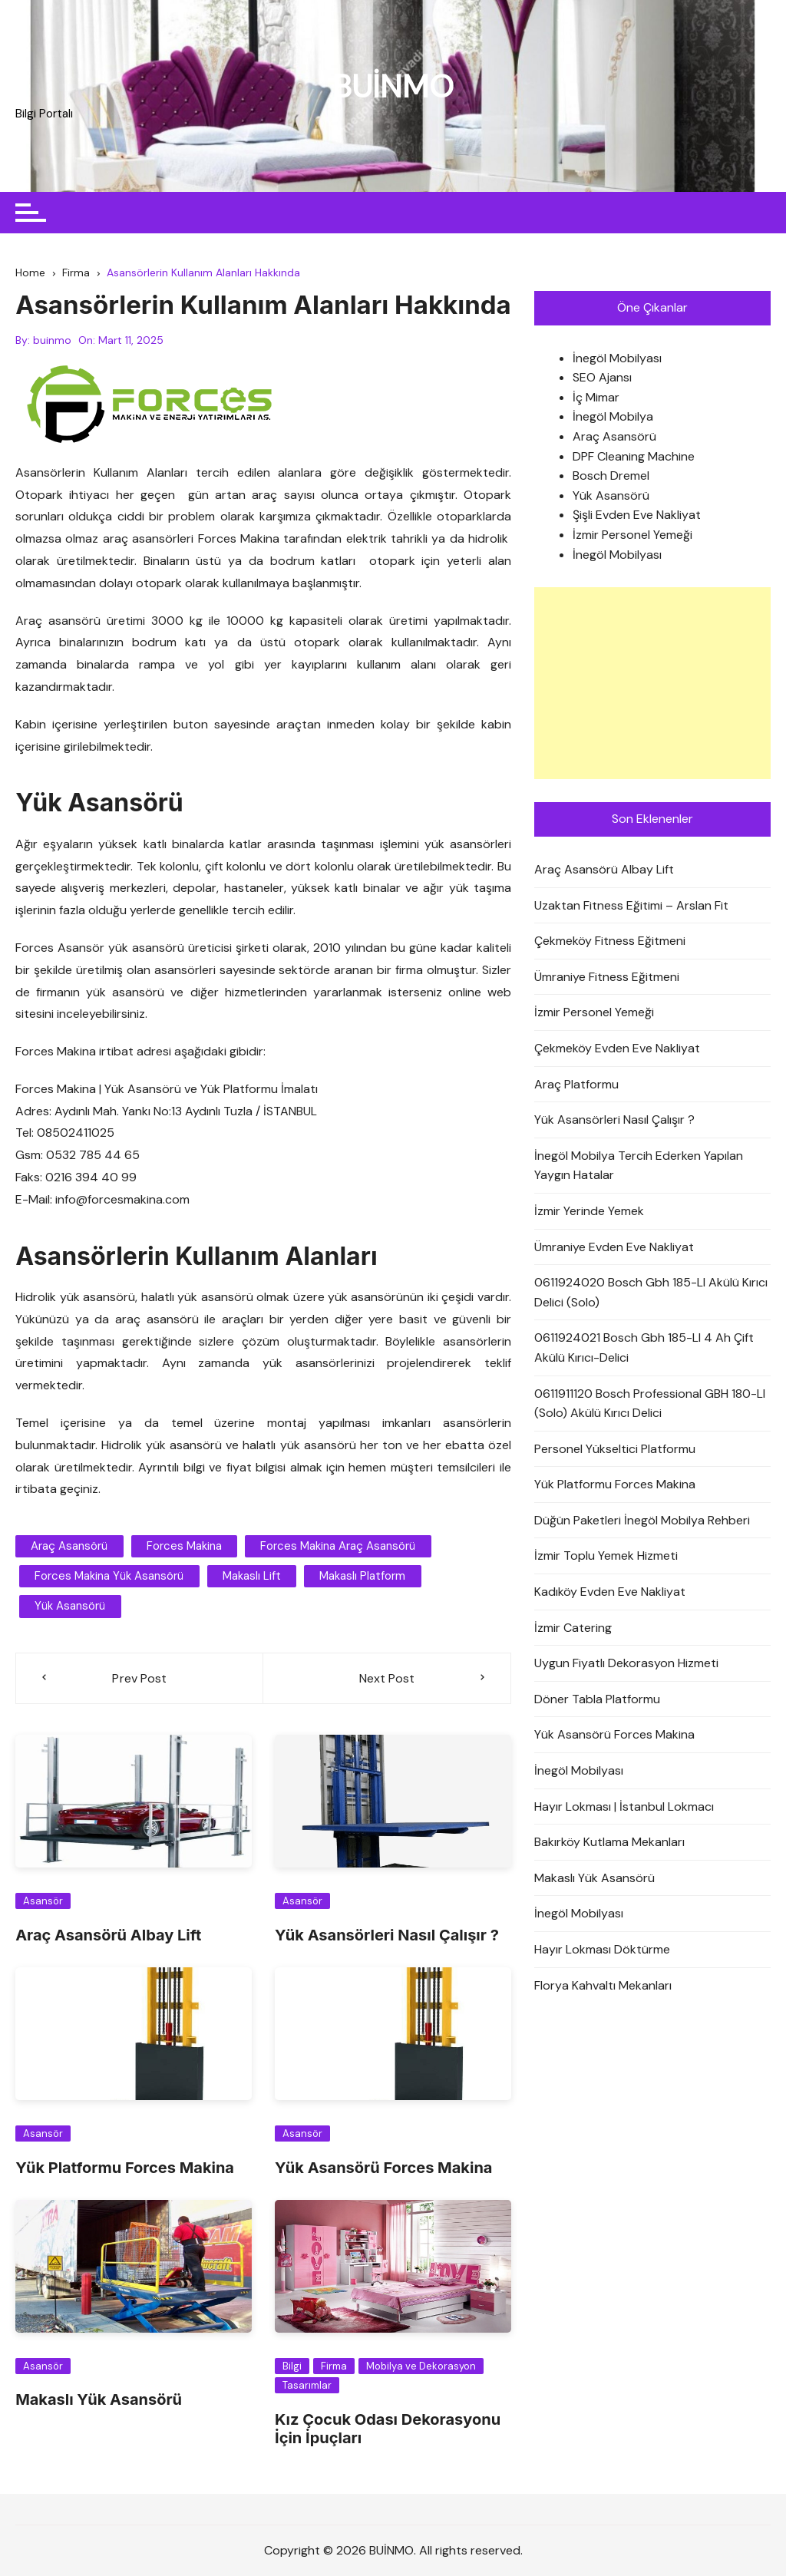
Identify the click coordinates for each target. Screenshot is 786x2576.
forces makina (183, 1546)
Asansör (43, 1900)
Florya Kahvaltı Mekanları (603, 1985)
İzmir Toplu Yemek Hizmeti (606, 1556)
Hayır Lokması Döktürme (602, 1949)
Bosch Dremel (611, 476)
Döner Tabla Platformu (597, 1699)
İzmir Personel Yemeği (632, 535)
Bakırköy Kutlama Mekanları (609, 1843)
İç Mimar (596, 397)
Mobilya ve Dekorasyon (421, 2366)
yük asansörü (70, 1606)
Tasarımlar (307, 2385)
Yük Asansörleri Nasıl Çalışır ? (387, 1935)
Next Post (386, 1678)
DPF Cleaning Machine (634, 456)
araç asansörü (69, 1546)
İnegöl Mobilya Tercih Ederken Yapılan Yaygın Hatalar (638, 1166)
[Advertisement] (652, 683)
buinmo (52, 340)
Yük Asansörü (611, 495)
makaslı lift (251, 1576)
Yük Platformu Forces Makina (124, 2167)
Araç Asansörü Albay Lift (108, 1935)
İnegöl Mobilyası (617, 358)
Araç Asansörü (614, 436)
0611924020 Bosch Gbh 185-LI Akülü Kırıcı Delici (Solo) (651, 1292)
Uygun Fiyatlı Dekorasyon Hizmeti (626, 1664)
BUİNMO (393, 86)
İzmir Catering (573, 1628)
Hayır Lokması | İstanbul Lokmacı (624, 1806)
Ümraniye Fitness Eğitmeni (606, 977)
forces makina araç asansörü (336, 1546)
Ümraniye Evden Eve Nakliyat (614, 1247)
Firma (334, 2366)
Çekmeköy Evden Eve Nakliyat (617, 1048)
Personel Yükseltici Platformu (614, 1449)
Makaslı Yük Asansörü (98, 2399)
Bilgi (292, 2366)
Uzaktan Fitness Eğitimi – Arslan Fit (631, 905)
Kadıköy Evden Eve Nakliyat (609, 1592)
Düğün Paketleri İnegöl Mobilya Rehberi (642, 1520)
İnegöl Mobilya (613, 417)
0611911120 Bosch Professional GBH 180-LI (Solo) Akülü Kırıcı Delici (649, 1403)
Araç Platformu (576, 1084)
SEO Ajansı (602, 378)
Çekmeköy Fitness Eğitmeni (609, 941)
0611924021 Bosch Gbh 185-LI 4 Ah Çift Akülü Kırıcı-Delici (644, 1348)
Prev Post (140, 1678)
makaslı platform (362, 1576)
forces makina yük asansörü (109, 1576)
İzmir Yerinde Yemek (589, 1211)
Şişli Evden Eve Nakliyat (637, 515)
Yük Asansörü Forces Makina (383, 2167)
